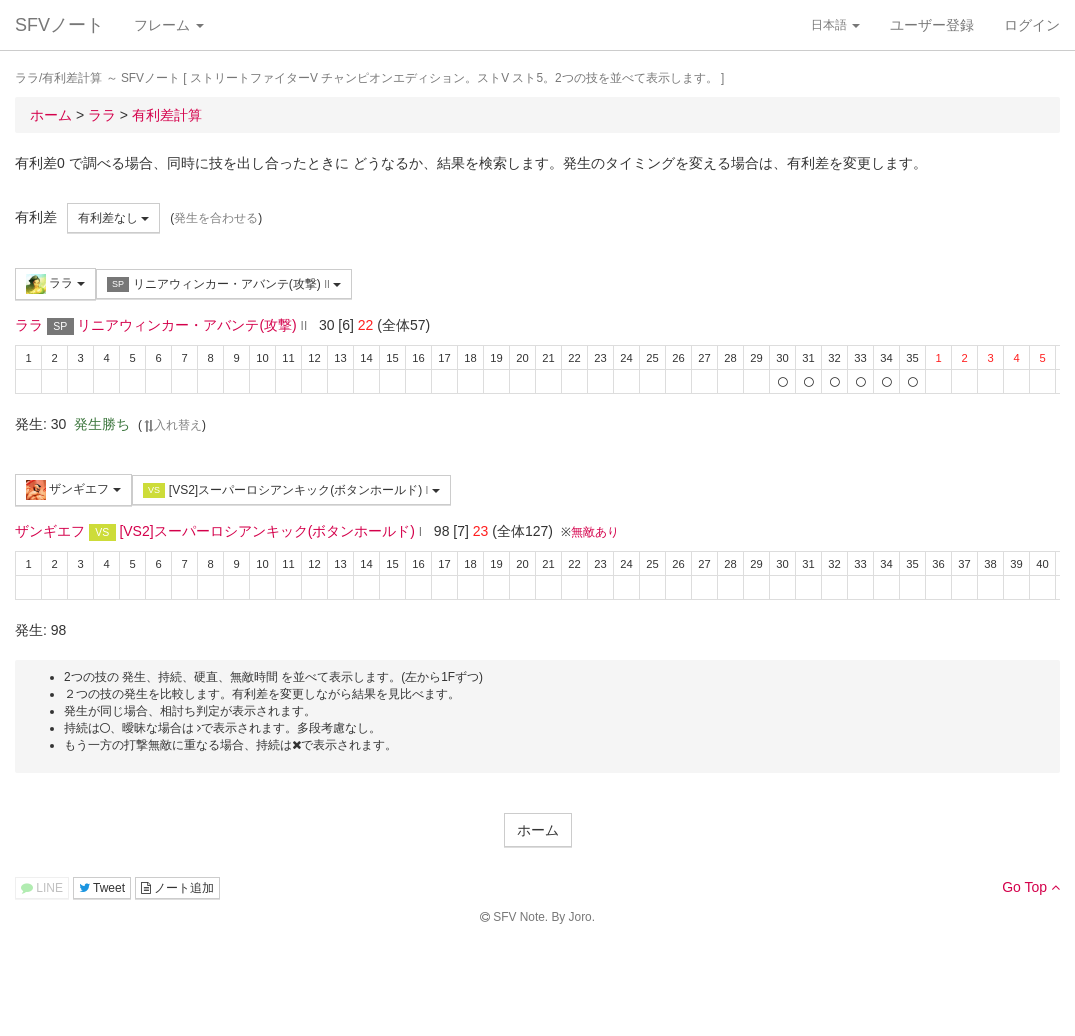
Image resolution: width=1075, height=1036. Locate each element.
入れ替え (172, 425)
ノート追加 (177, 888)
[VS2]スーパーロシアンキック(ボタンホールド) (291, 490)
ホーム (538, 830)
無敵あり (595, 532)
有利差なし (113, 218)
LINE (42, 888)
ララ (55, 284)
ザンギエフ (73, 490)
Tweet (102, 888)
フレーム (169, 25)
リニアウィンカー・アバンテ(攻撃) (224, 284)
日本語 (835, 25)
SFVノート (59, 25)
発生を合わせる (216, 218)
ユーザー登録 (932, 25)
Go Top (1031, 887)
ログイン (1032, 25)
